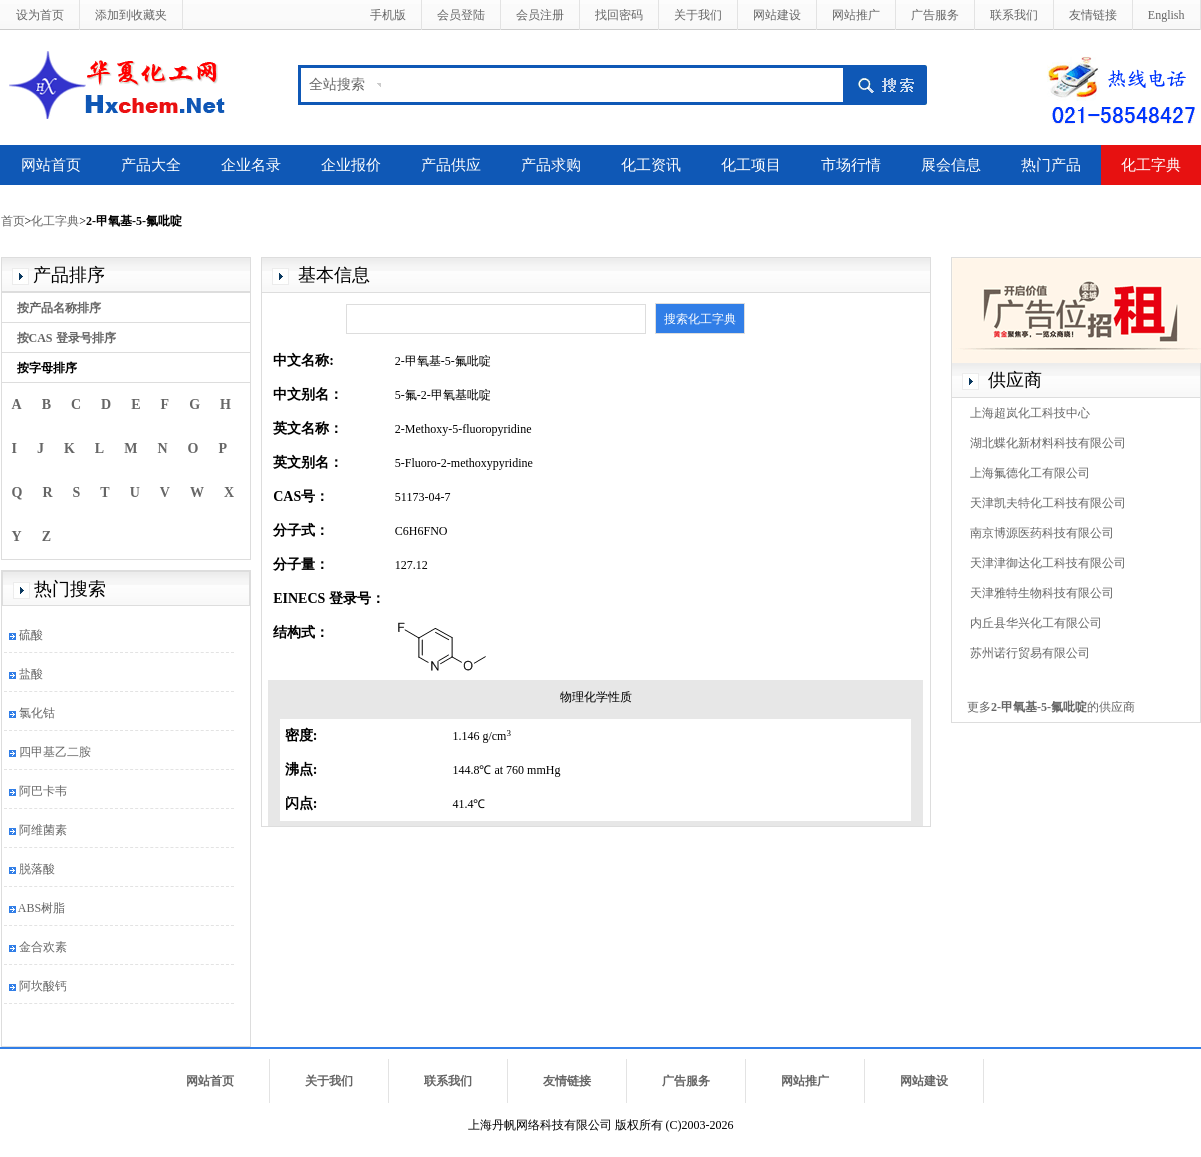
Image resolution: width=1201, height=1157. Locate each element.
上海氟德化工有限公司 (1030, 473)
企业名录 (251, 165)
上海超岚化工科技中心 (1030, 413)
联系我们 (1014, 15)
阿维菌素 (43, 830)
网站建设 (777, 15)
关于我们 (698, 15)
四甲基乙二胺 (55, 752)
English (1166, 15)
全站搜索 (337, 84)
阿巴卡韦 (43, 791)
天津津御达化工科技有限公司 (1048, 563)
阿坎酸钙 (43, 986)
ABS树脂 (41, 908)
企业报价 (351, 165)
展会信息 (951, 165)
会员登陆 (461, 15)
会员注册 (540, 15)
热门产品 (1051, 165)
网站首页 (51, 165)
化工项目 (751, 165)
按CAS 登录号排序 (66, 338)
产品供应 (451, 165)
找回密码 (619, 15)
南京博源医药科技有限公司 (1042, 533)
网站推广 (856, 15)
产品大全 (151, 165)
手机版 (388, 15)
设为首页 (40, 15)
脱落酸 (37, 869)
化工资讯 (651, 165)
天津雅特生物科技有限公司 (1042, 593)
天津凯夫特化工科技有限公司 (1048, 503)
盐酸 (31, 674)
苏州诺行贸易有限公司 (1030, 653)
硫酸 (31, 635)
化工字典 (1151, 165)
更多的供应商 (1051, 707)
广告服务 (935, 15)
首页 (13, 221)
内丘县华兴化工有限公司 (1036, 623)
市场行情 (851, 165)
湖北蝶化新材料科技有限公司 (1048, 443)
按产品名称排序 (59, 308)
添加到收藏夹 (131, 15)
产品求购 (551, 165)
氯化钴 (37, 713)
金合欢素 (43, 947)
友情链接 (1093, 15)
